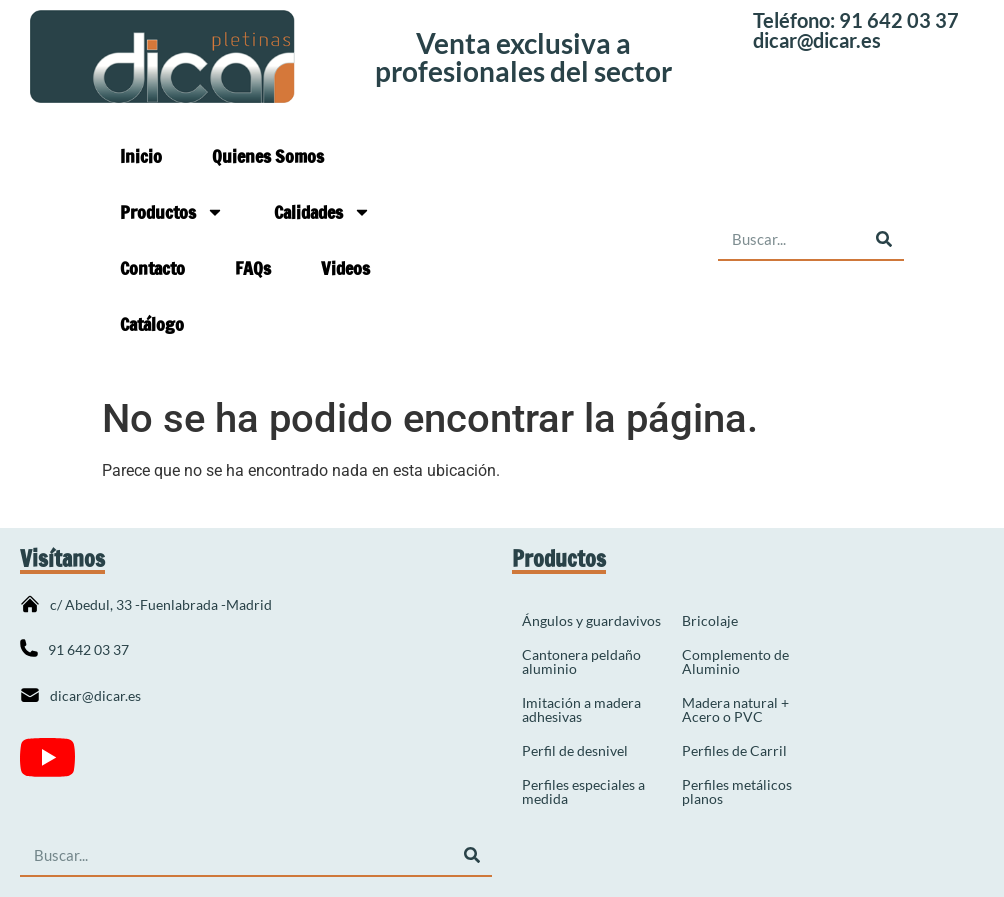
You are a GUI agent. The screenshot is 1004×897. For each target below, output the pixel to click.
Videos (345, 268)
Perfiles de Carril (734, 750)
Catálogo (152, 324)
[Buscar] (883, 239)
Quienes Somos (268, 156)
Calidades (322, 212)
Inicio (141, 156)
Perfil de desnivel (575, 750)
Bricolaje (710, 620)
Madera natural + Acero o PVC (735, 709)
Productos (172, 212)
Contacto (152, 268)
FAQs (253, 268)
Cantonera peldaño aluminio (581, 661)
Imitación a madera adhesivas (581, 709)
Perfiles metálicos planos (737, 791)
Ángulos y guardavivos (591, 620)
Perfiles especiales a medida (583, 791)
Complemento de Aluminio (735, 661)
